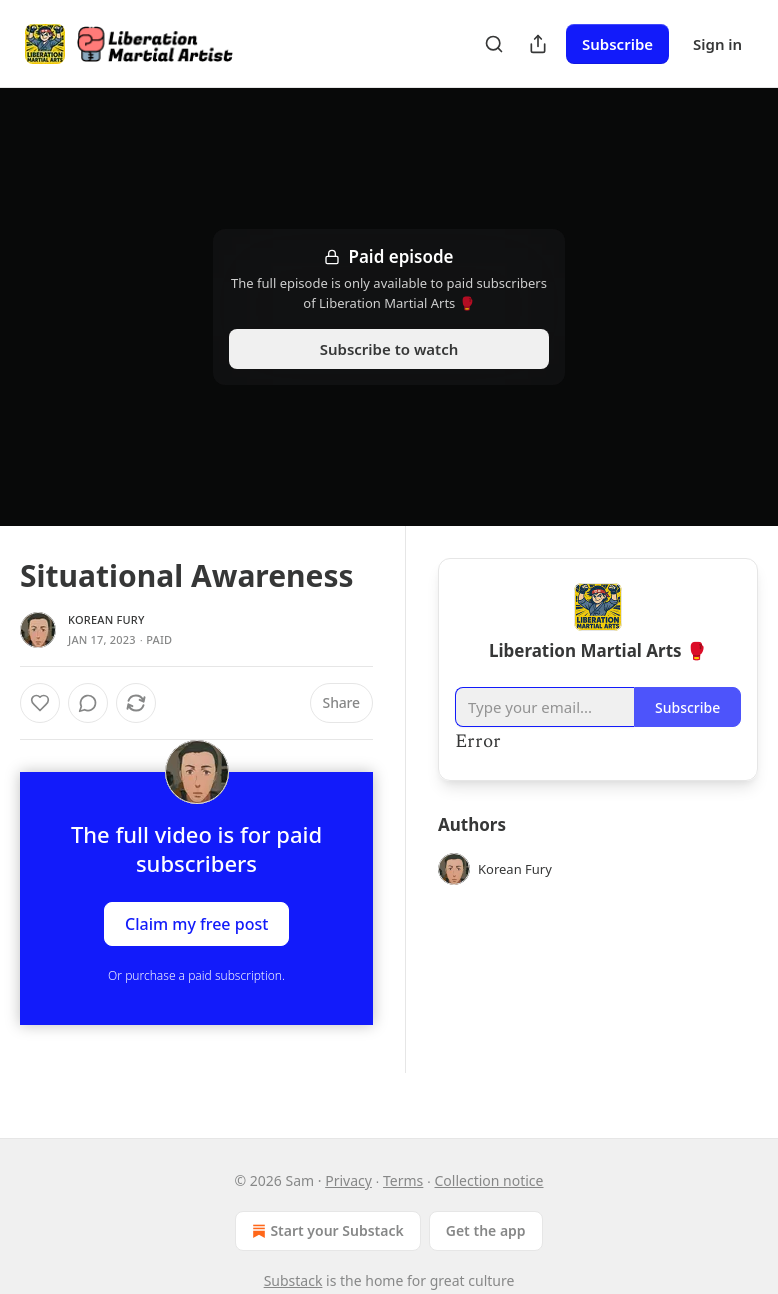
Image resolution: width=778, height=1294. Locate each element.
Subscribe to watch (389, 349)
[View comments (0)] (88, 703)
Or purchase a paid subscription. (196, 975)
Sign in (717, 44)
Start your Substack (325, 1231)
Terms (403, 1180)
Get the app (486, 1230)
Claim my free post (196, 923)
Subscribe (617, 44)
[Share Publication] (538, 44)
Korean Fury (106, 619)
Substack (293, 1280)
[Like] (40, 703)
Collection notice (489, 1180)
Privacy (348, 1180)
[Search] (494, 44)
